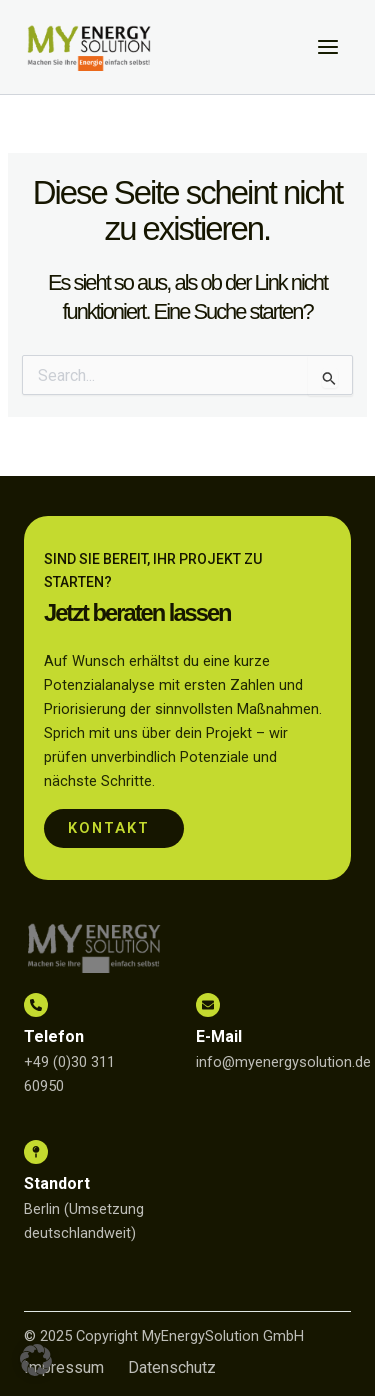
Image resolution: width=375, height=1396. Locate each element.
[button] (36, 1360)
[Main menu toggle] (328, 47)
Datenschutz (172, 1368)
